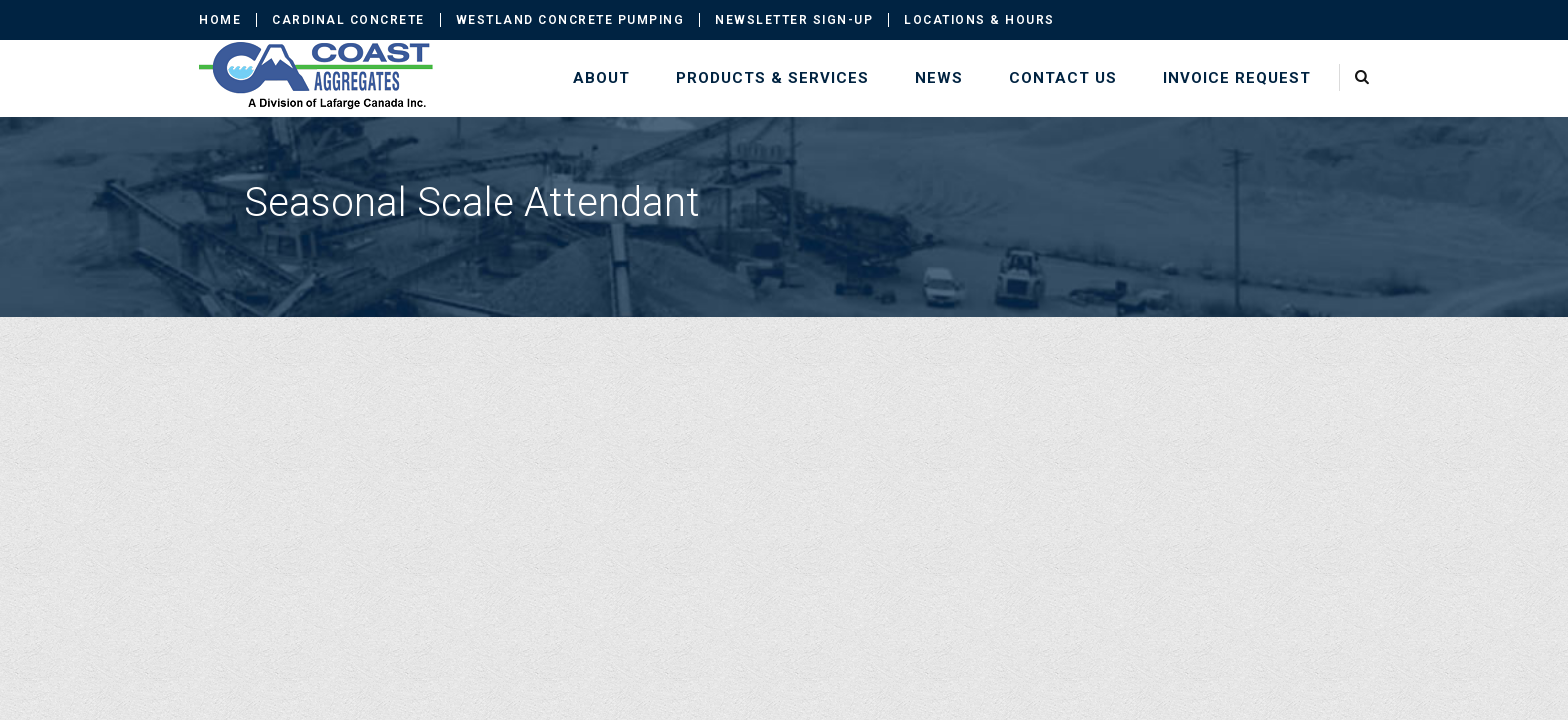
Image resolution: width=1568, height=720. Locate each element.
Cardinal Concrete (348, 20)
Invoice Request (1237, 78)
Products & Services (772, 78)
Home (220, 20)
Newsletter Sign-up (794, 20)
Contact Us (1063, 78)
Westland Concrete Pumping (570, 20)
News (939, 78)
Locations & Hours (979, 20)
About (601, 78)
